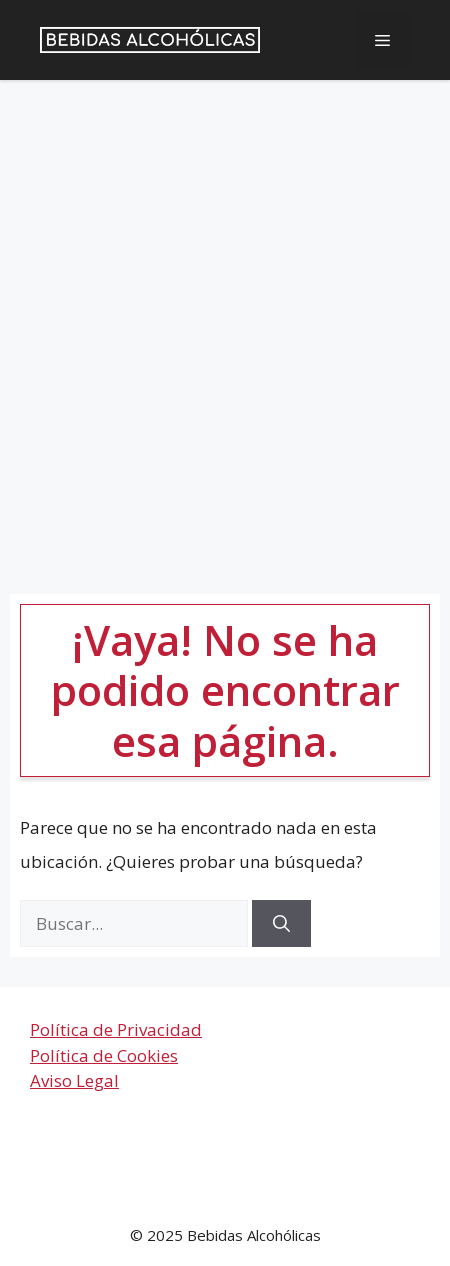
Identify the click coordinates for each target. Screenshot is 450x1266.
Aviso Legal (74, 1080)
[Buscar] (281, 924)
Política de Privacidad (116, 1029)
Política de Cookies (104, 1055)
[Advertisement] (225, 322)
